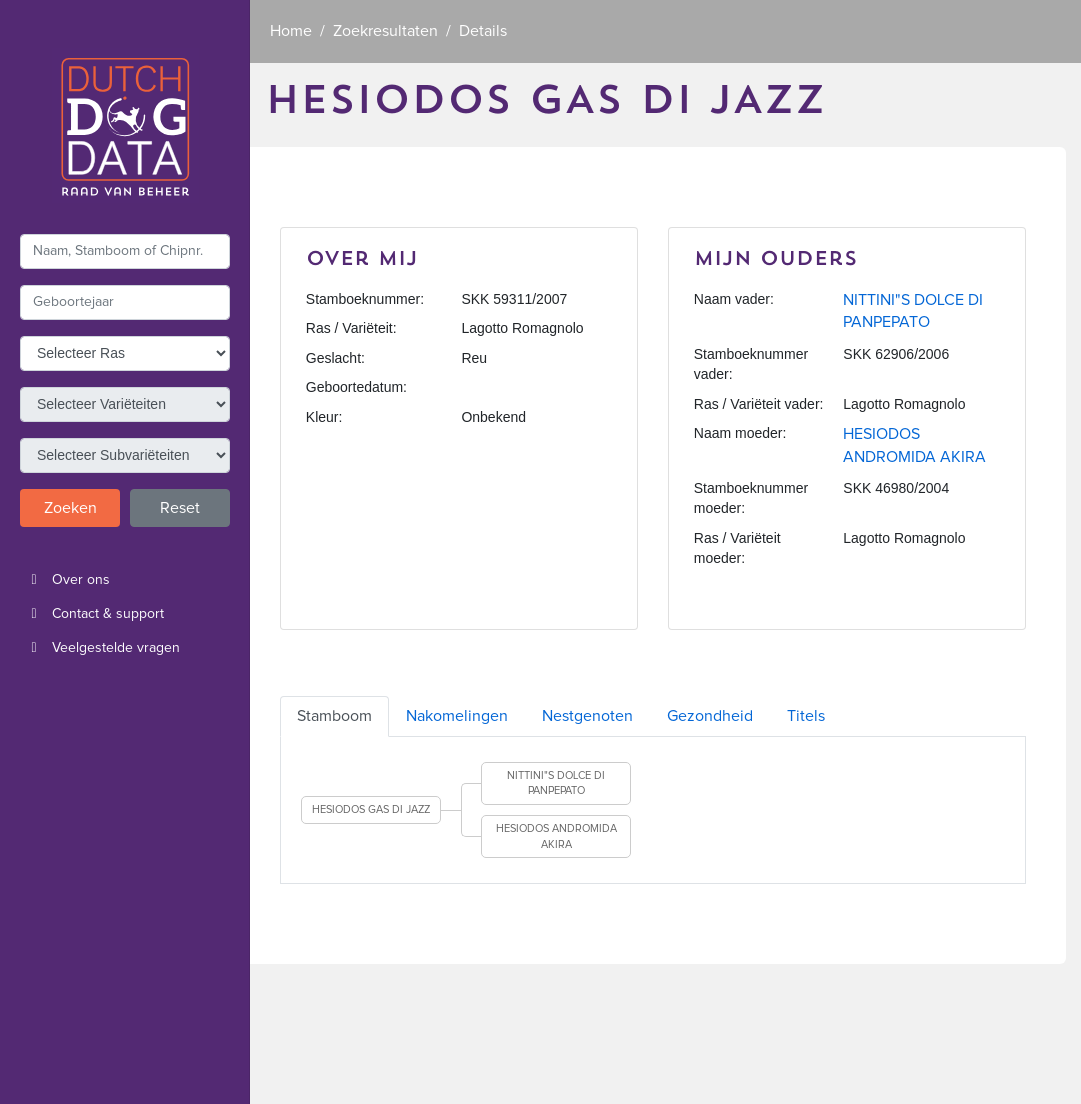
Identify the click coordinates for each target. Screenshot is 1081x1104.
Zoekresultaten (385, 31)
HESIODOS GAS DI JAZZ (371, 809)
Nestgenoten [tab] (587, 716)
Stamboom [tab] (334, 716)
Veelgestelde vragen (100, 648)
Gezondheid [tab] (710, 716)
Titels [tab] (806, 716)
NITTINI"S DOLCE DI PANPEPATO (556, 783)
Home (291, 31)
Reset (180, 508)
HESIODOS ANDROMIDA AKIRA (556, 836)
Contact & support (92, 614)
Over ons (65, 580)
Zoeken (70, 508)
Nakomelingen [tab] (457, 716)
